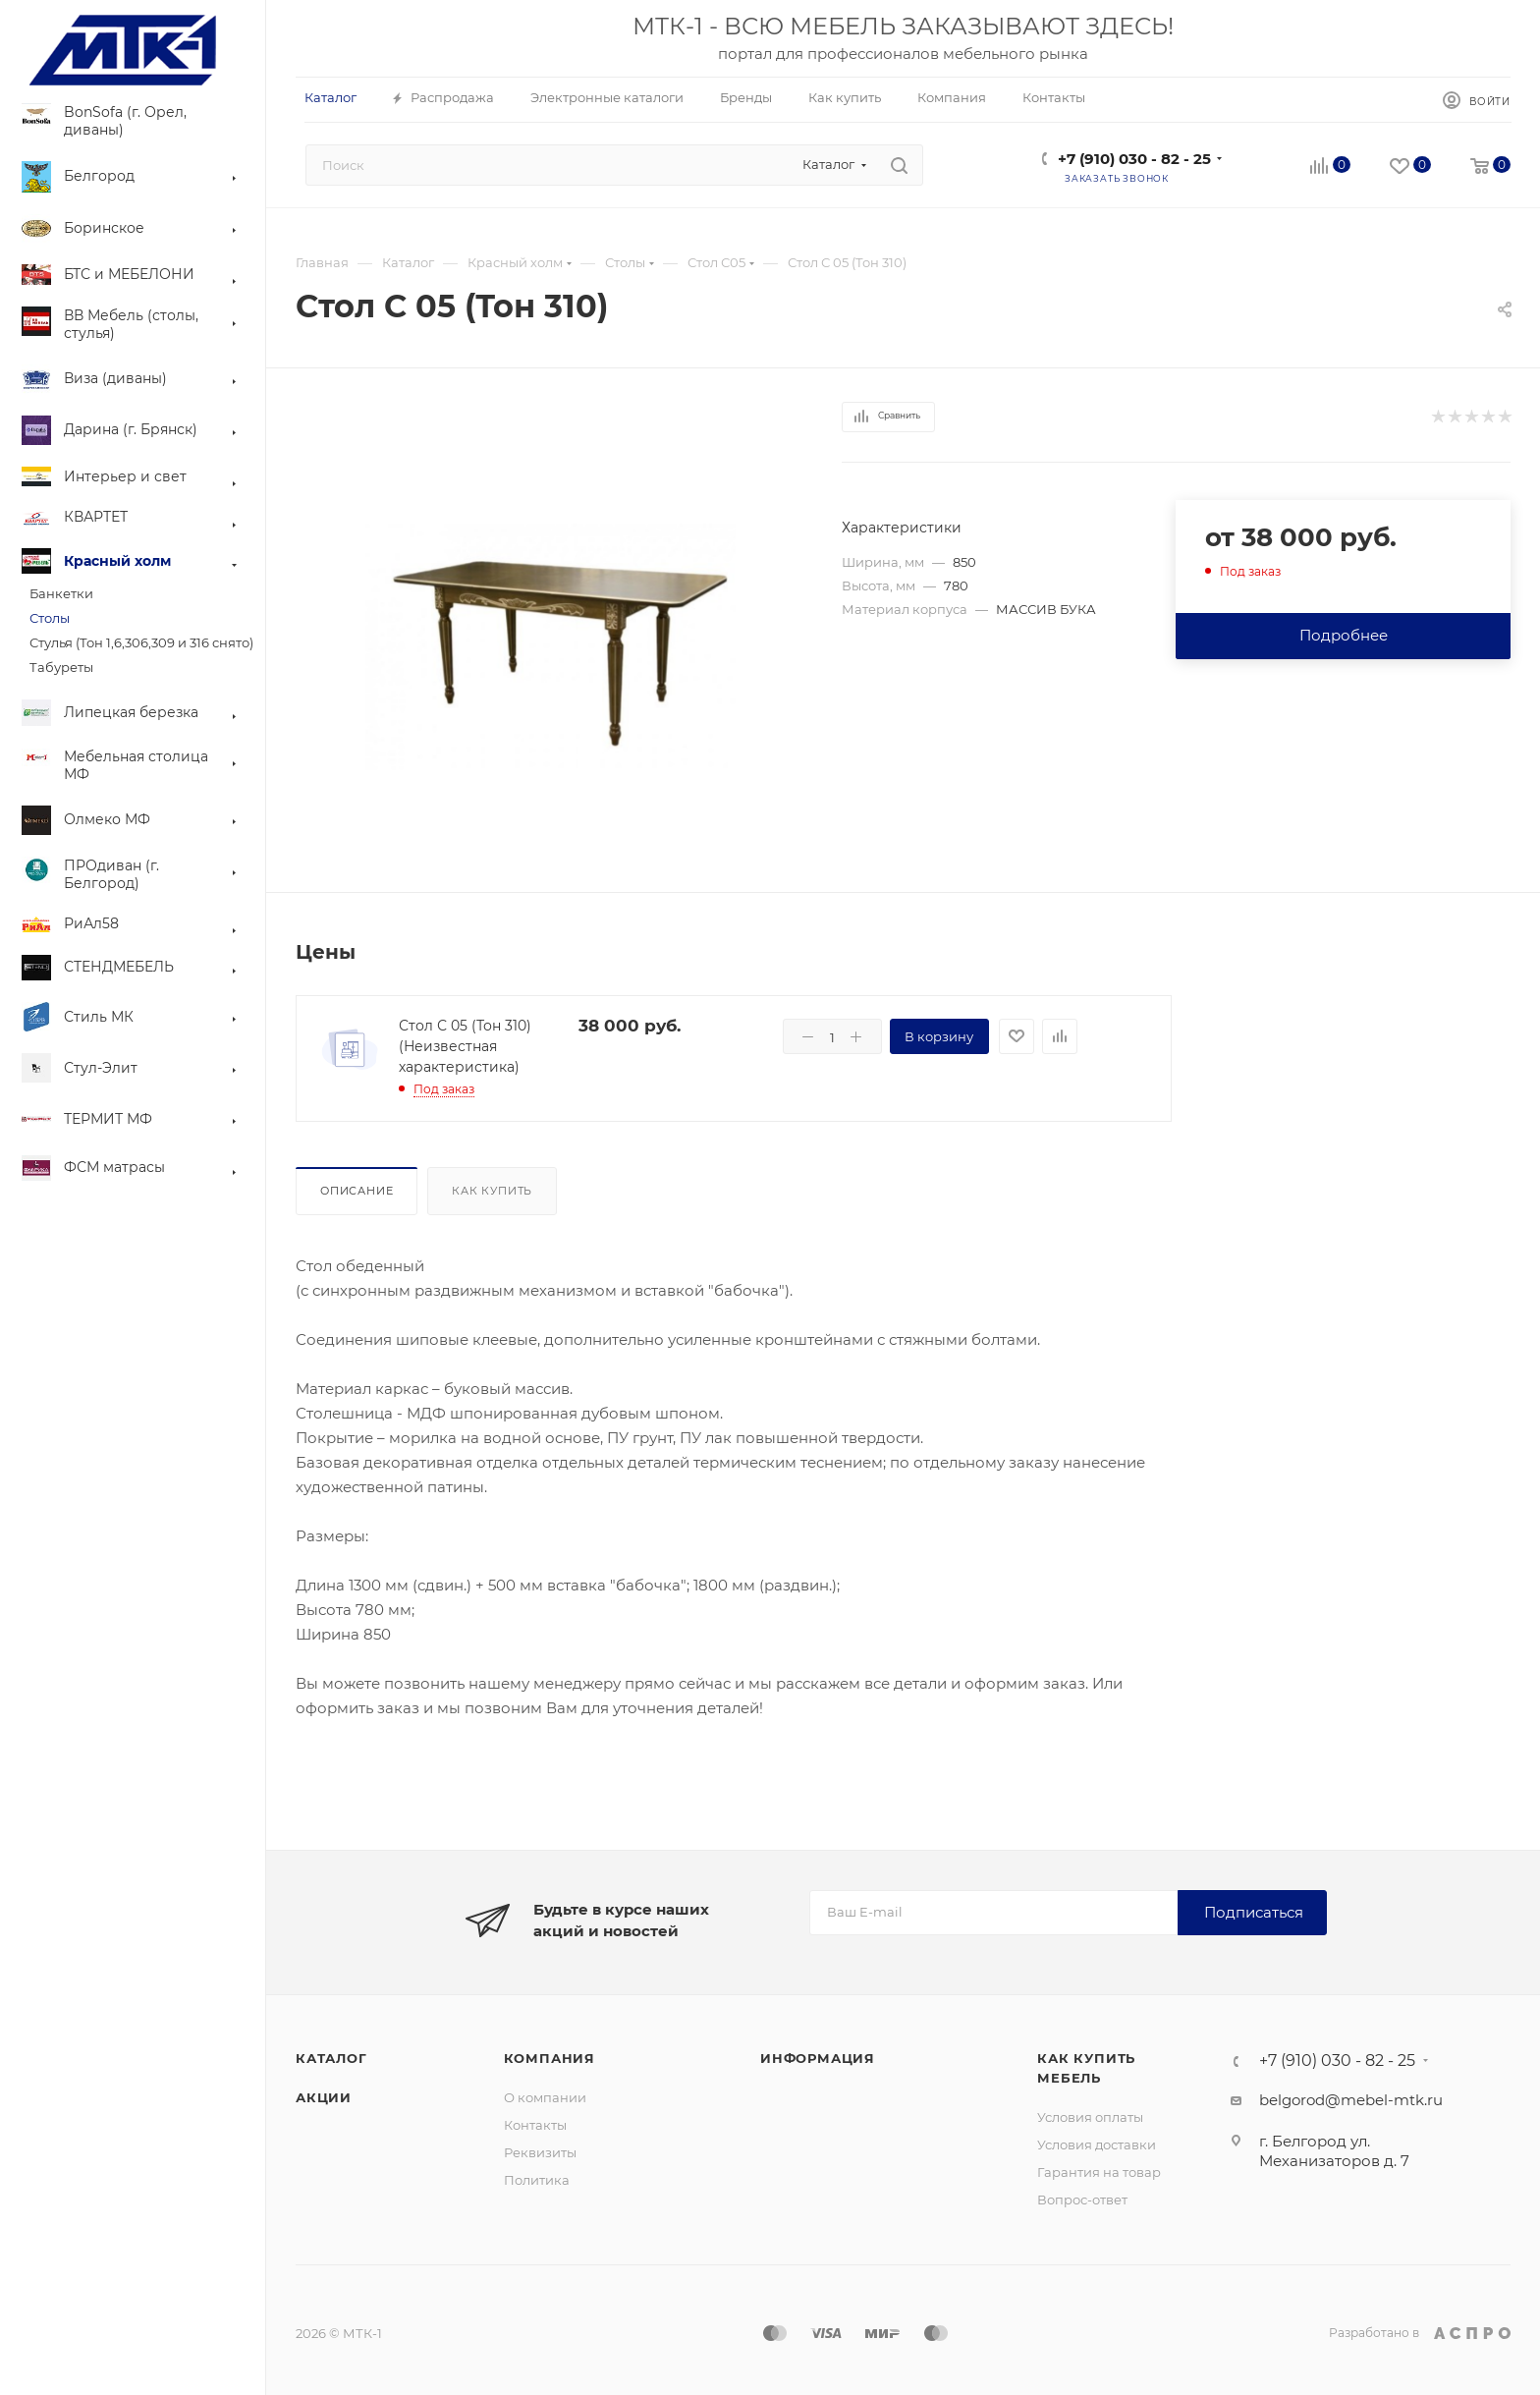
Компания (549, 2058)
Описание (356, 1191)
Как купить (492, 1191)
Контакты (535, 2125)
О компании (545, 2097)
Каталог (331, 2058)
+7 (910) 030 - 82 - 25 (1134, 158)
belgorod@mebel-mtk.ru (1351, 2099)
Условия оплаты (1090, 2117)
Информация (817, 2058)
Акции (324, 2097)
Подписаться (1253, 1912)
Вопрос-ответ (1082, 2199)
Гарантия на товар (1099, 2172)
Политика (537, 2180)
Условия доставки (1096, 2144)
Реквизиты (540, 2152)
